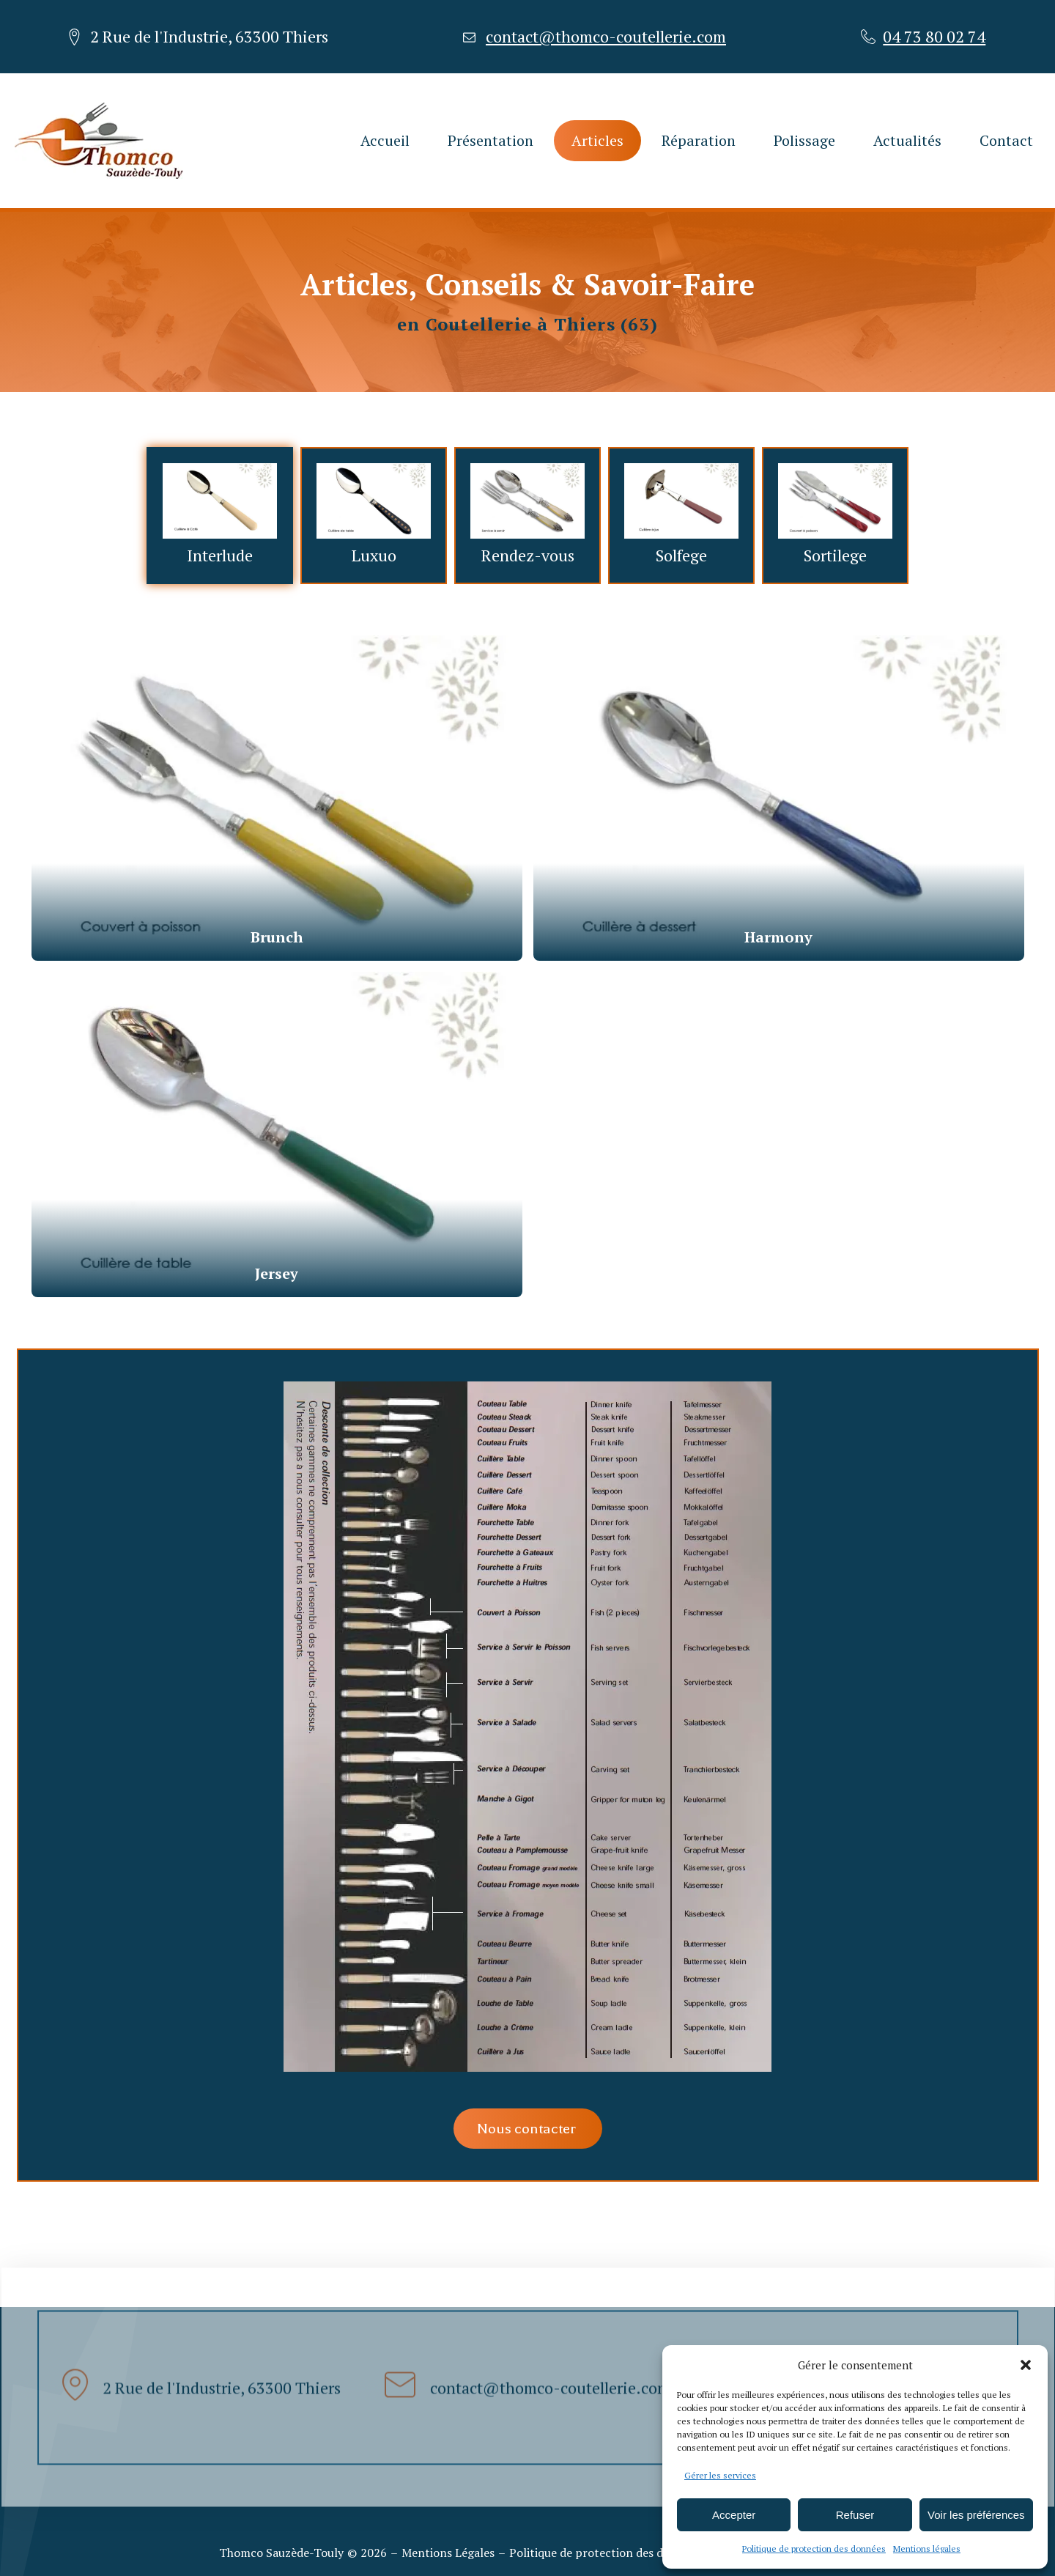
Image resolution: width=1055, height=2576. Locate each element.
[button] (1025, 2365)
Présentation (490, 140)
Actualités (907, 140)
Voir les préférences (976, 2515)
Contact (1006, 140)
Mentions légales (926, 2548)
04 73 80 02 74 (934, 37)
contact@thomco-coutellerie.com (606, 37)
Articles (597, 140)
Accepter (733, 2515)
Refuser (855, 2515)
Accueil (385, 140)
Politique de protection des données (814, 2548)
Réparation (699, 140)
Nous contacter (528, 2128)
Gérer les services (720, 2475)
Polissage (804, 140)
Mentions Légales (448, 2552)
